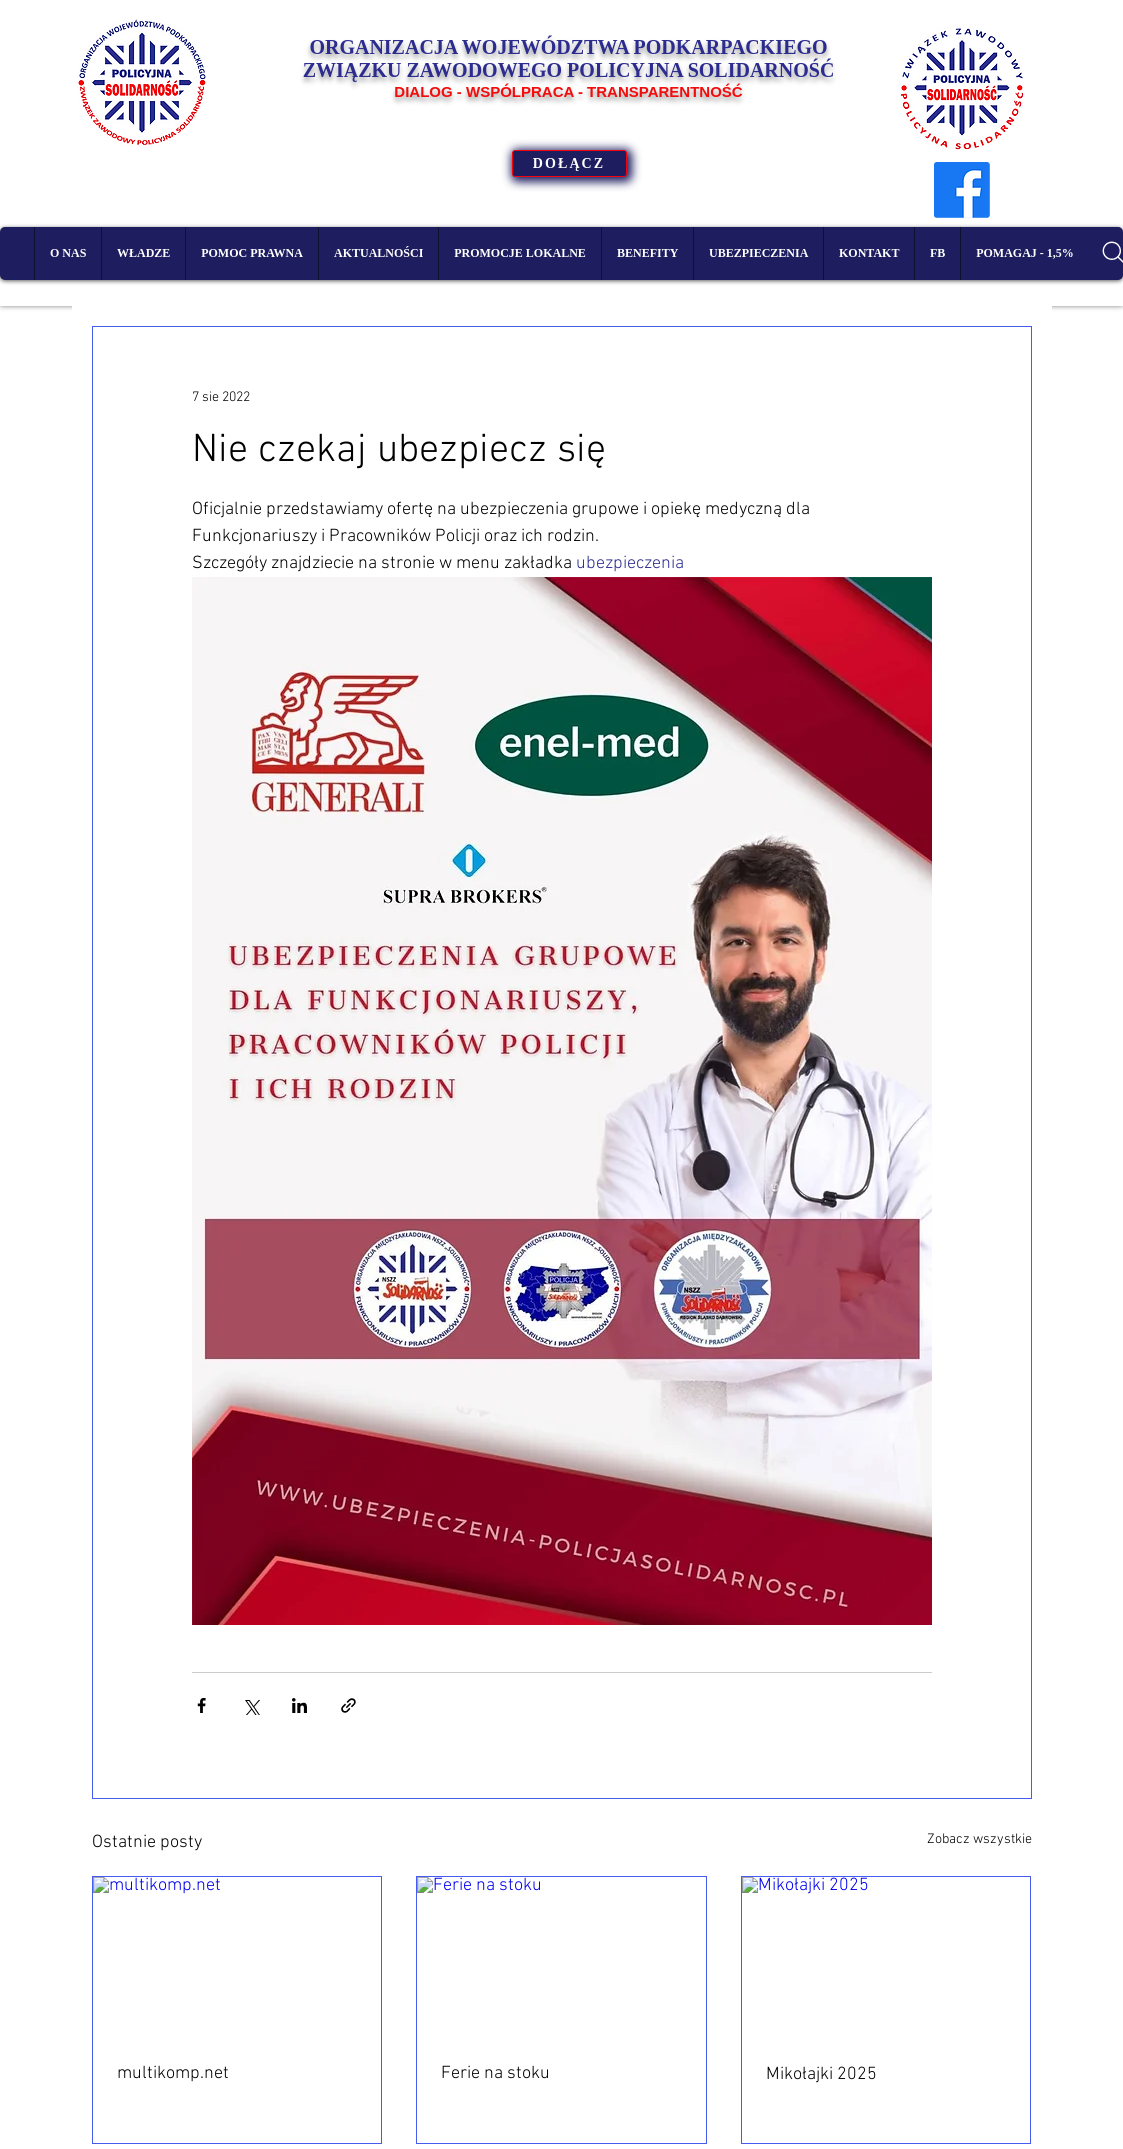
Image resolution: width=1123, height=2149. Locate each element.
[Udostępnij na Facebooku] (201, 1705)
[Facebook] (962, 190)
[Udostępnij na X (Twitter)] (250, 1705)
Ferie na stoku (495, 2073)
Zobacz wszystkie (979, 1839)
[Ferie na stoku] (561, 1958)
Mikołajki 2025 (821, 2074)
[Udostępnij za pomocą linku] (348, 1705)
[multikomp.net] (237, 1958)
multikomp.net (173, 2073)
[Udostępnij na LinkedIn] (299, 1705)
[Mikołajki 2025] (886, 1958)
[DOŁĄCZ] (569, 163)
